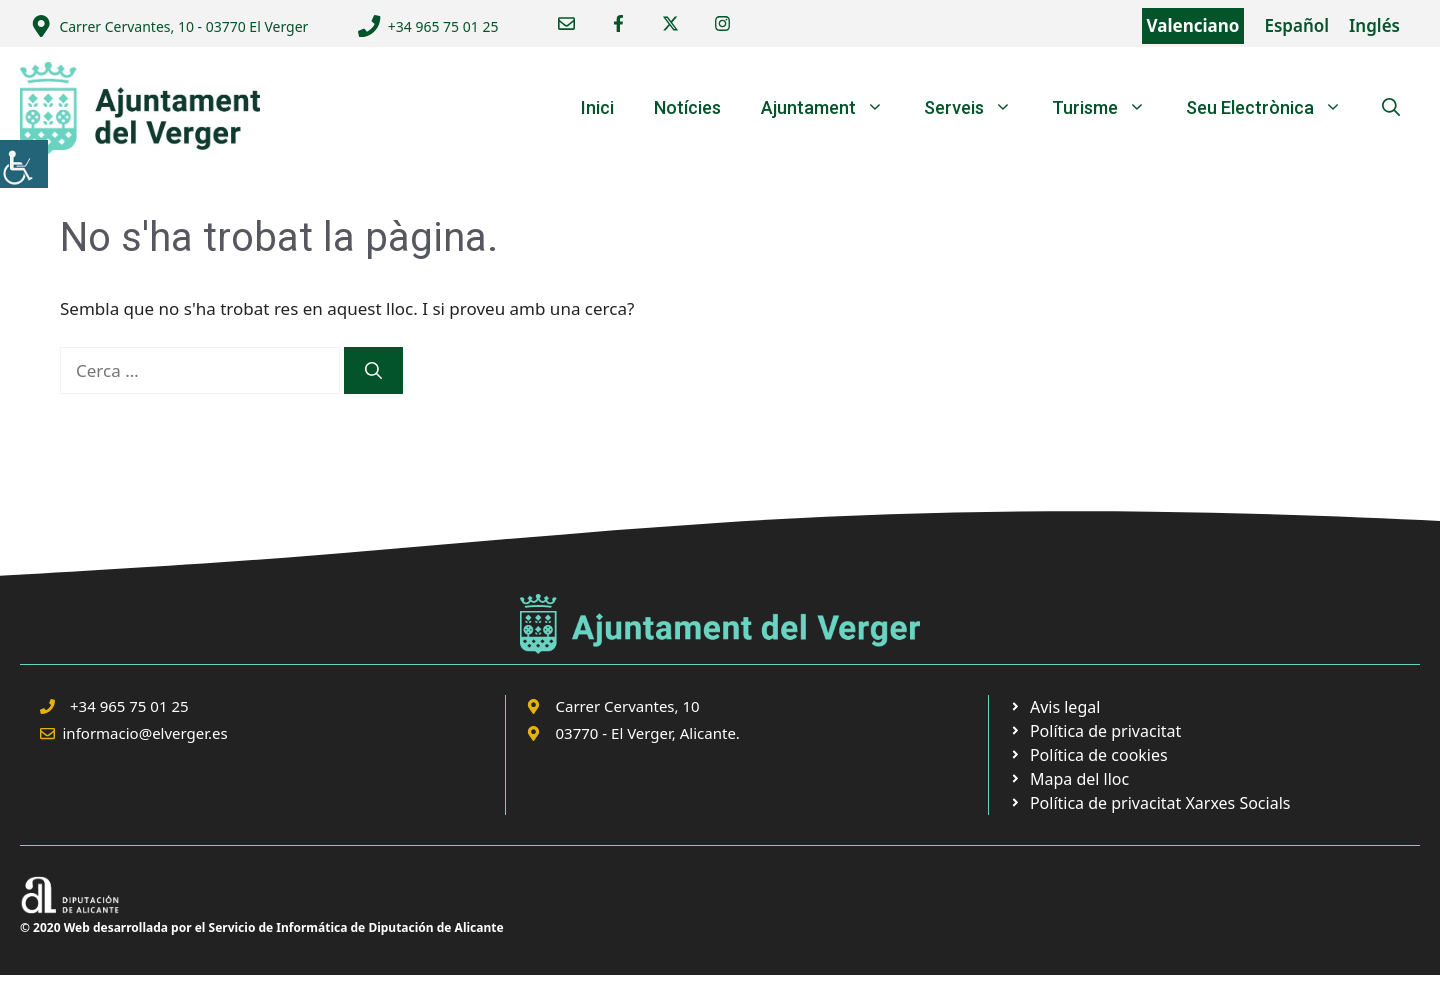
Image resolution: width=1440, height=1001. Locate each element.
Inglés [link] (1374, 25)
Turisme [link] (1109, 108)
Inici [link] (597, 107)
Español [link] (1296, 25)
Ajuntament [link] (832, 108)
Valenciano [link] (1193, 25)
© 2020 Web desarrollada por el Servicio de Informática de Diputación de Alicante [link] (262, 927)
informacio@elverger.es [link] (145, 733)
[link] (24, 164)
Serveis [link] (978, 108)
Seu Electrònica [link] (1274, 108)
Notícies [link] (687, 107)
